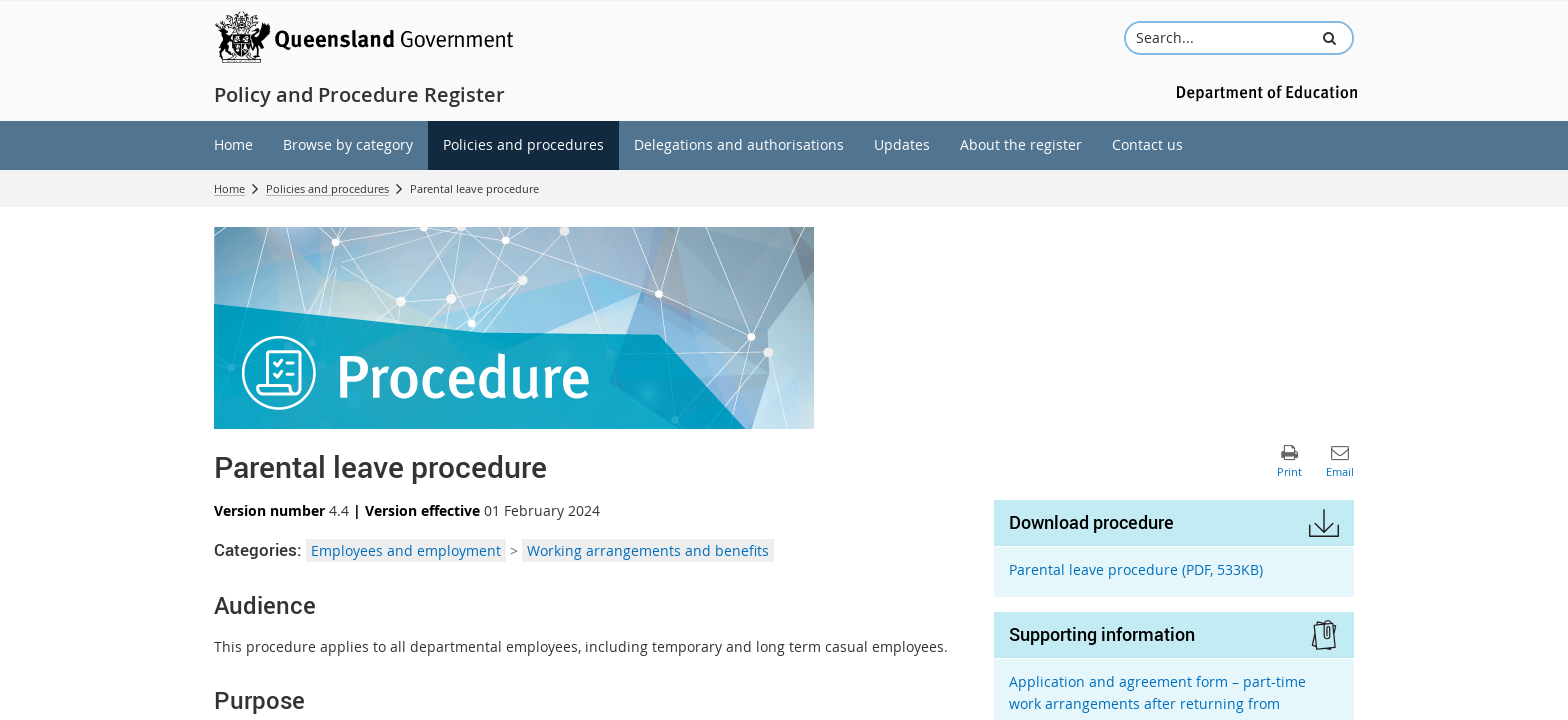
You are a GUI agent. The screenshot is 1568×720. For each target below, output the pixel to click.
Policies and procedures (327, 188)
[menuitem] (233, 145)
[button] (1329, 38)
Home (229, 188)
